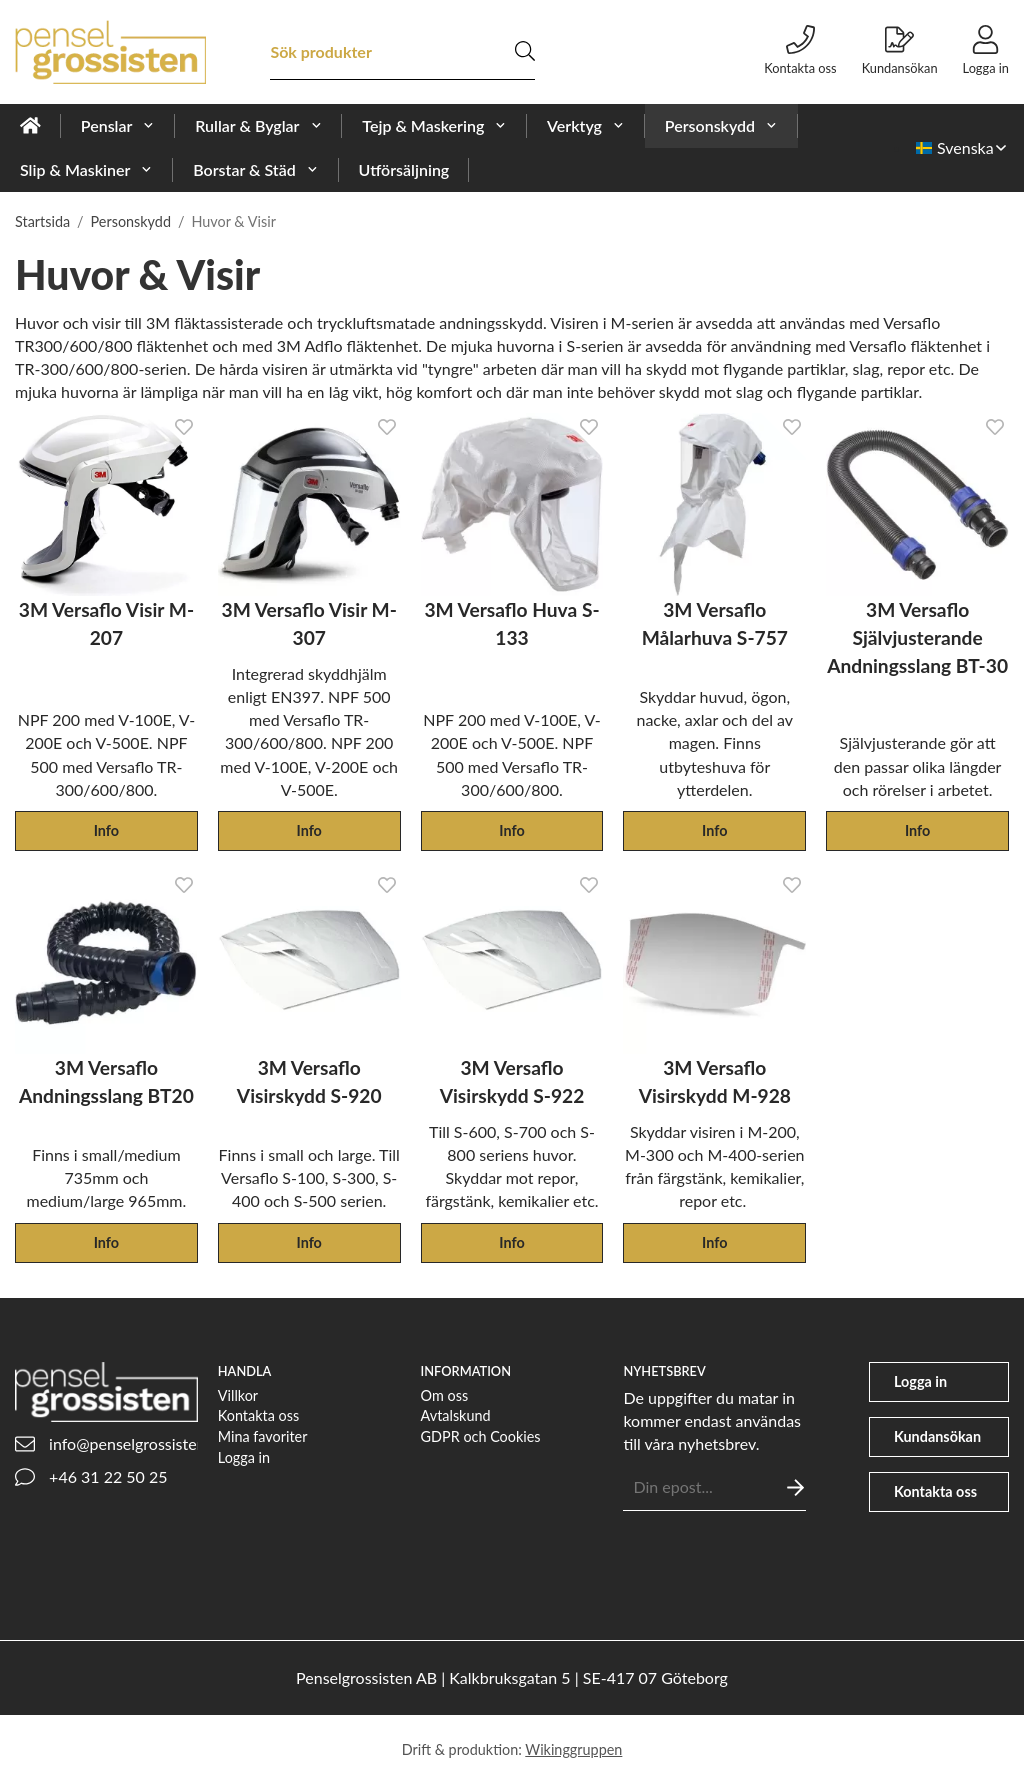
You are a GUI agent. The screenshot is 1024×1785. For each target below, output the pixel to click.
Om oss (445, 1395)
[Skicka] (795, 1487)
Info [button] (106, 830)
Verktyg (586, 125)
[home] (30, 126)
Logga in (244, 1457)
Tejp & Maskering (434, 125)
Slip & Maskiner (86, 169)
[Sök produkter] (392, 51)
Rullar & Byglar (258, 125)
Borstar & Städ (255, 169)
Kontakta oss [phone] (800, 50)
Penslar (118, 125)
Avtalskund (456, 1415)
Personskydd (721, 125)
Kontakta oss (258, 1415)
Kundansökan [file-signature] (900, 50)
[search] (525, 51)
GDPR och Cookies (481, 1436)
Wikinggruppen (573, 1749)
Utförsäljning (404, 169)
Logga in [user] (986, 50)
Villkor (238, 1395)
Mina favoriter (263, 1436)
